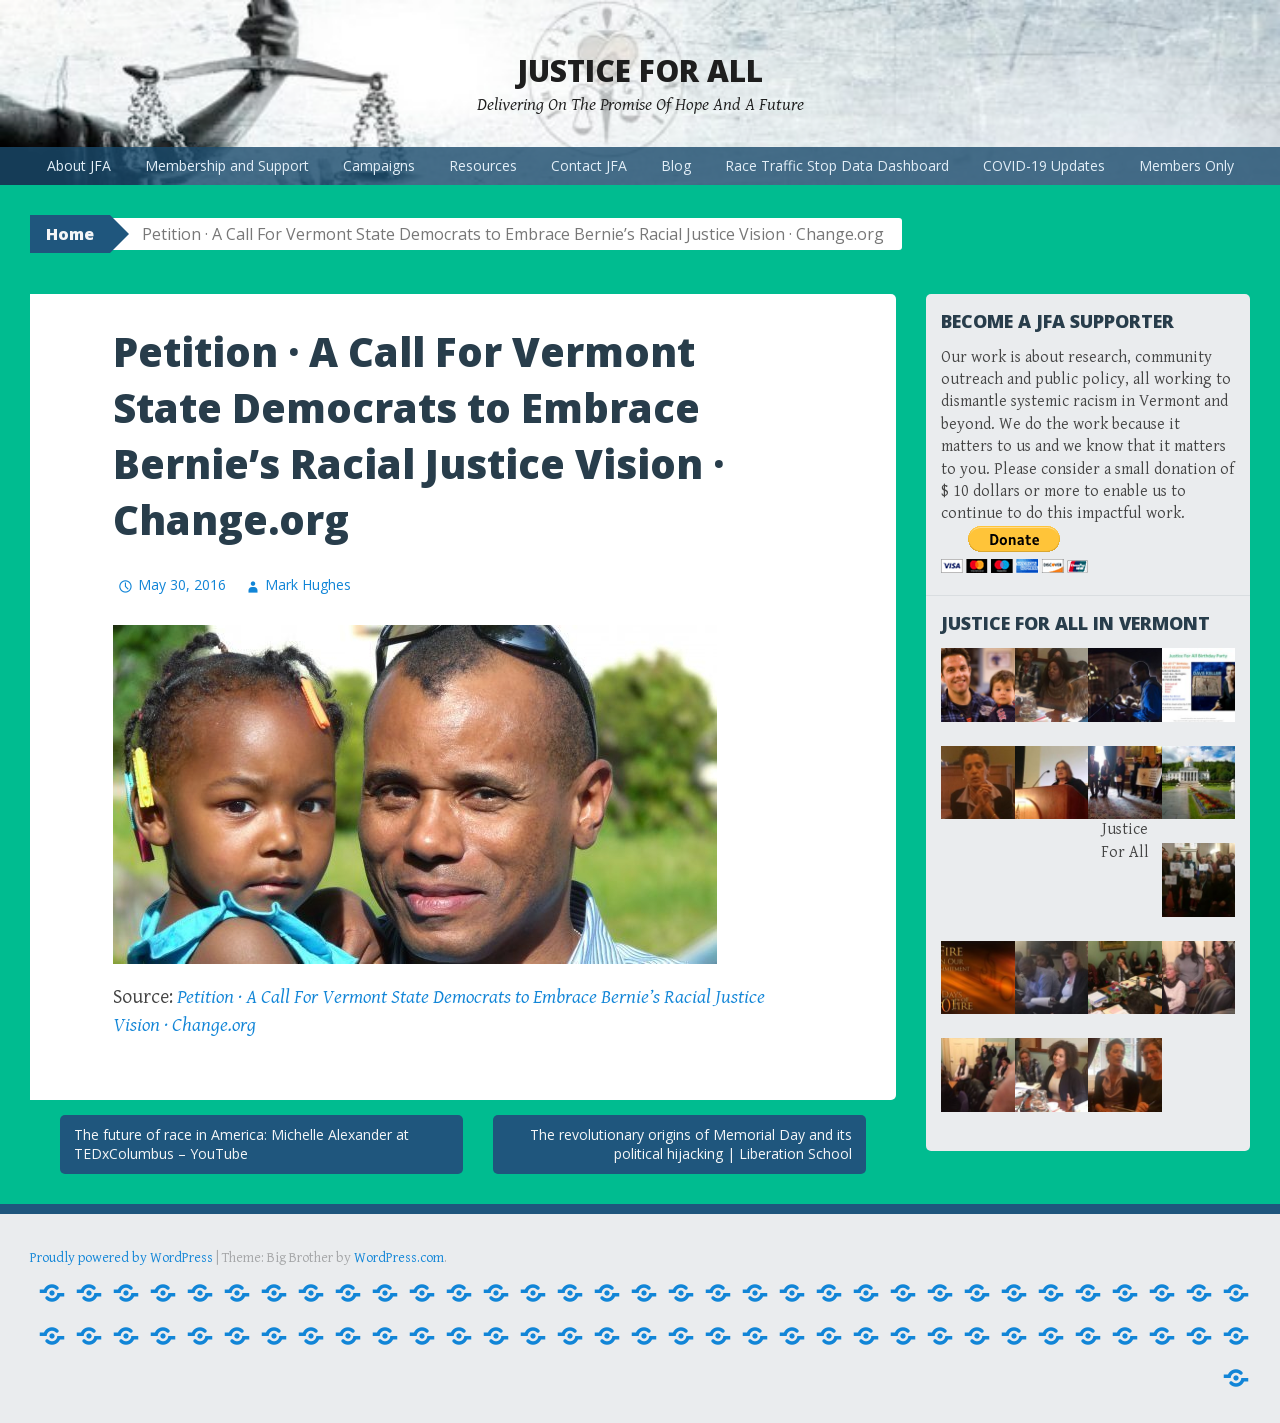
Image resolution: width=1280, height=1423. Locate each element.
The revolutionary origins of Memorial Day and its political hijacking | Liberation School (691, 1144)
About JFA (79, 165)
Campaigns (379, 165)
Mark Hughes (308, 584)
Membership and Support (227, 165)
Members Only (1186, 165)
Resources (483, 165)
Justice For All (640, 70)
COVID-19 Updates (1044, 165)
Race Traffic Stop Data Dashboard (837, 165)
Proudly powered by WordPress (121, 1258)
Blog (676, 165)
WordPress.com (399, 1258)
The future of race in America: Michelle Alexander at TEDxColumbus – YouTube (241, 1144)
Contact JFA (589, 165)
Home (70, 234)
